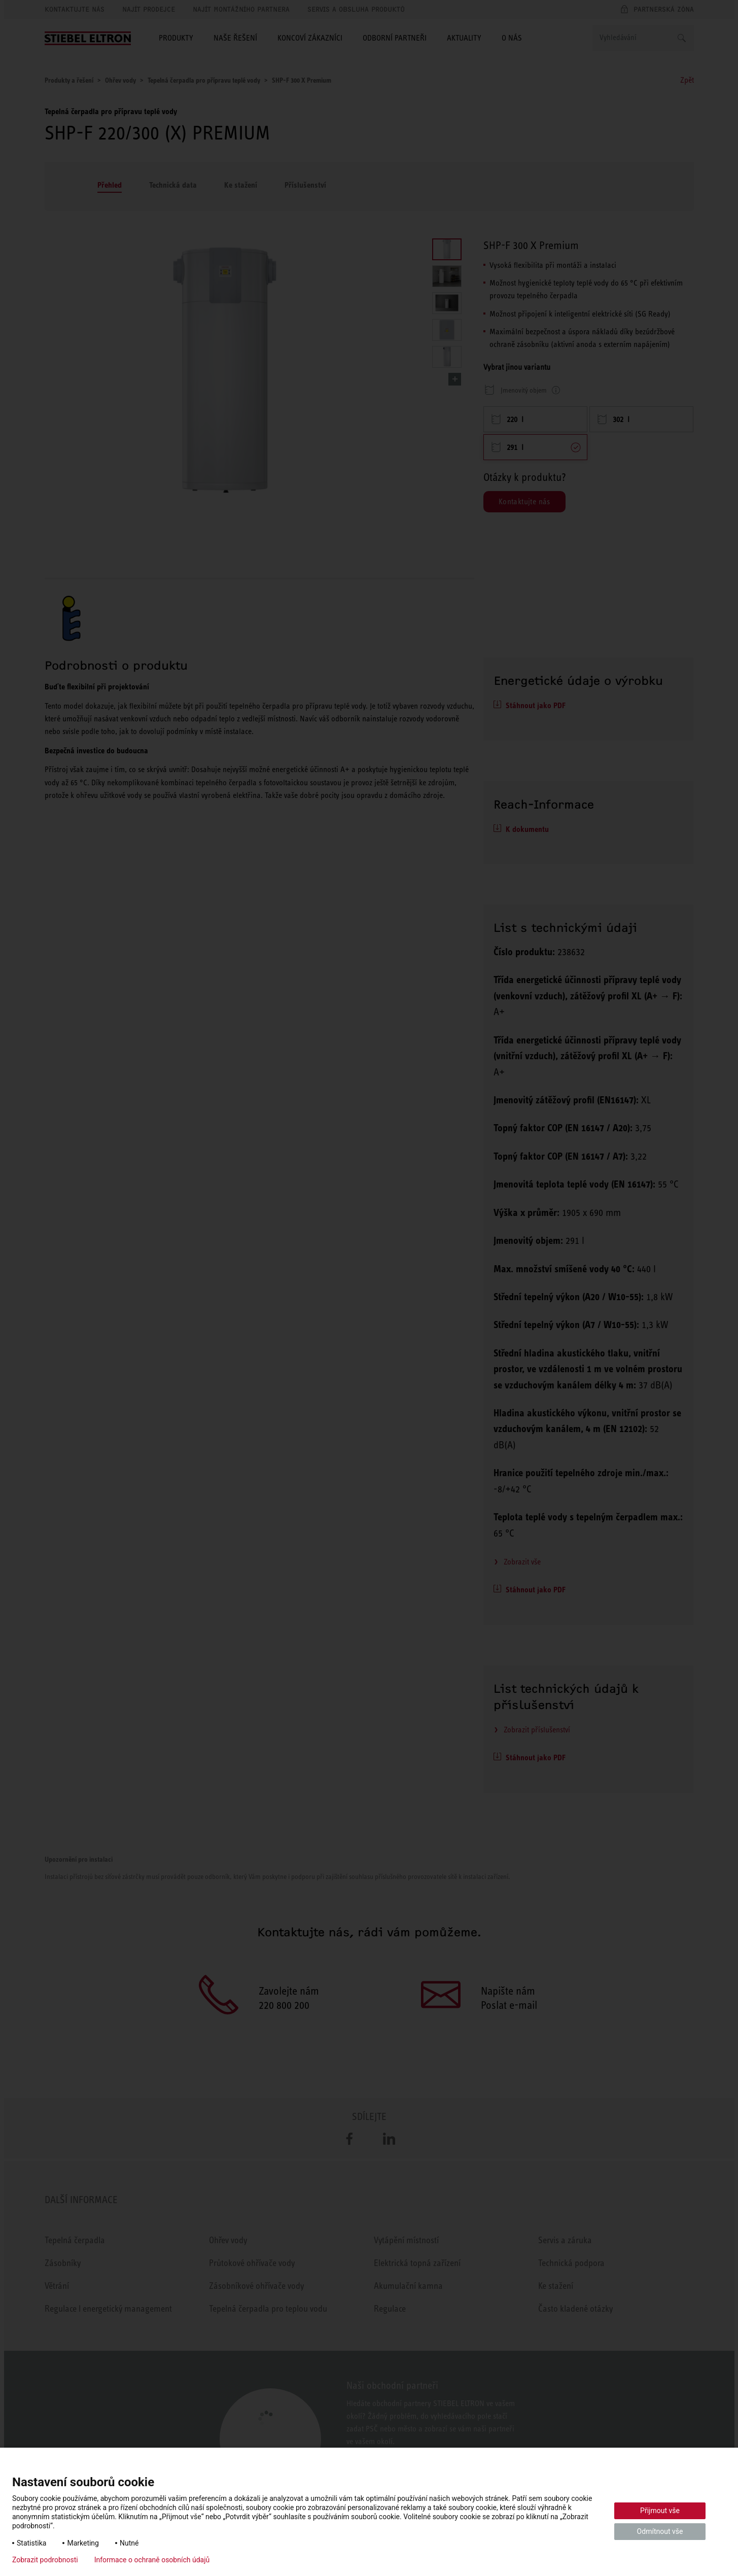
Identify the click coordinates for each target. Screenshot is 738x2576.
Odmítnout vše (660, 2531)
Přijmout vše (660, 2511)
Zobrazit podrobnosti (45, 2560)
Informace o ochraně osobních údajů (152, 2560)
